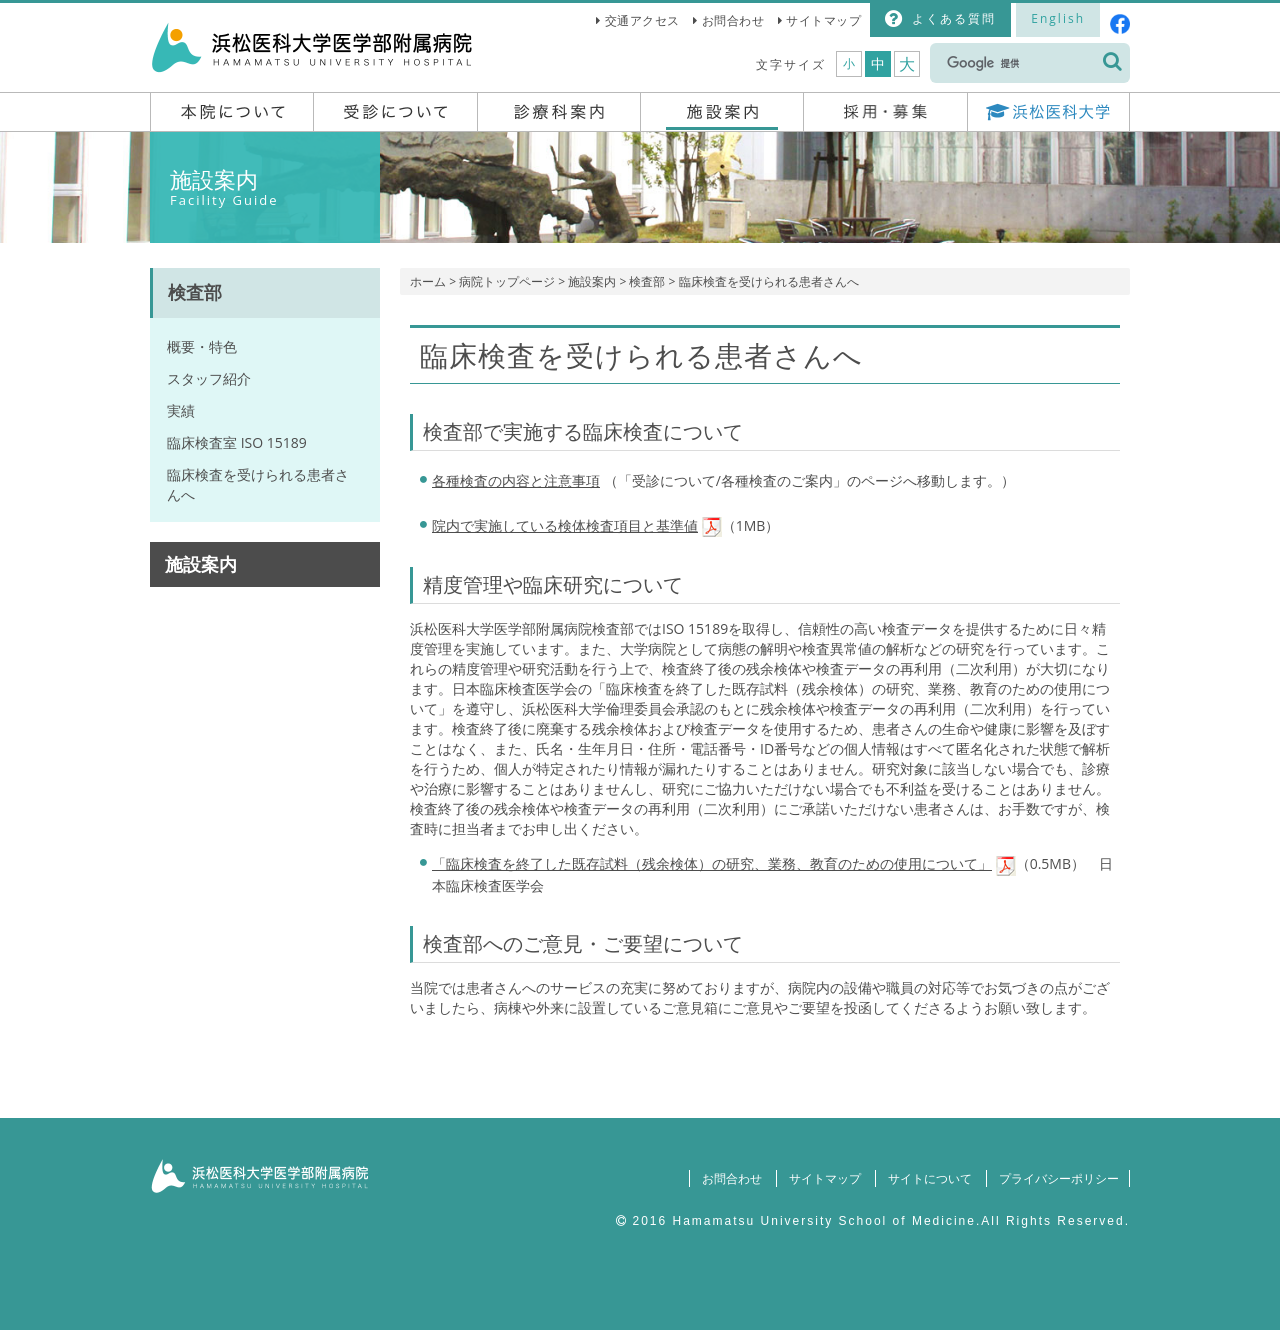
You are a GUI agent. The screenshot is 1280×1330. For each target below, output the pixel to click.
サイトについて (926, 1178)
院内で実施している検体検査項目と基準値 (565, 525)
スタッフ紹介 (209, 378)
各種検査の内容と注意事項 (516, 480)
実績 (181, 410)
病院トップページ (507, 281)
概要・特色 (202, 346)
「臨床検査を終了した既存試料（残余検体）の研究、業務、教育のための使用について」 (712, 863)
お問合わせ (733, 20)
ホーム (428, 281)
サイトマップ (823, 20)
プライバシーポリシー (1057, 1178)
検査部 (647, 281)
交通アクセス (642, 20)
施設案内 (592, 281)
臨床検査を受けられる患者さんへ (258, 484)
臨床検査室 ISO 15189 (237, 442)
